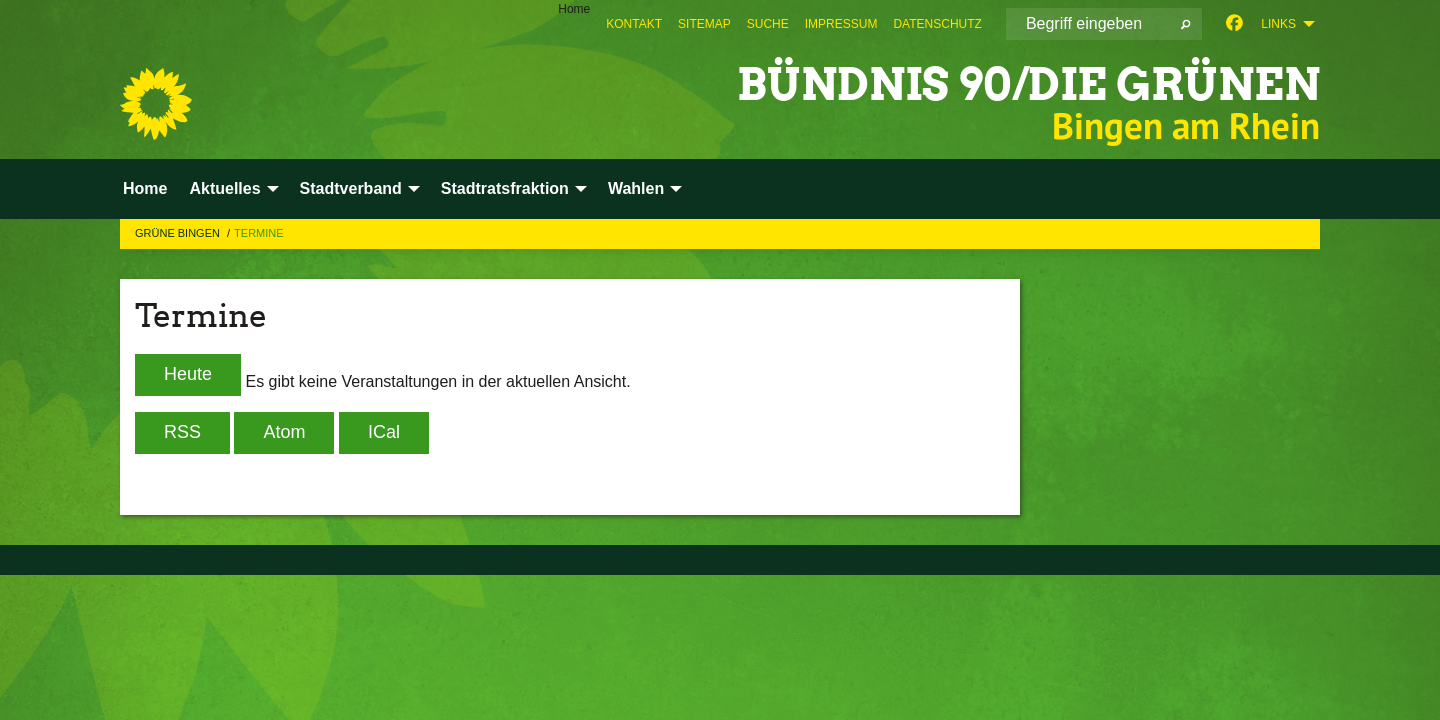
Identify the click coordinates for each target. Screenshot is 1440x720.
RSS (182, 432)
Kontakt (634, 24)
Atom (284, 432)
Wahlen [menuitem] (636, 188)
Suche (768, 24)
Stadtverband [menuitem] (351, 188)
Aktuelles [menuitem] (224, 188)
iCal (384, 432)
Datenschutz (937, 24)
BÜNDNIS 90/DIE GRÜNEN (1028, 84)
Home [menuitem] (574, 9)
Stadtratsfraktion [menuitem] (505, 188)
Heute (188, 374)
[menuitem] (634, 24)
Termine (259, 233)
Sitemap (704, 24)
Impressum (841, 24)
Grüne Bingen (179, 233)
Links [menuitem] (1278, 24)
